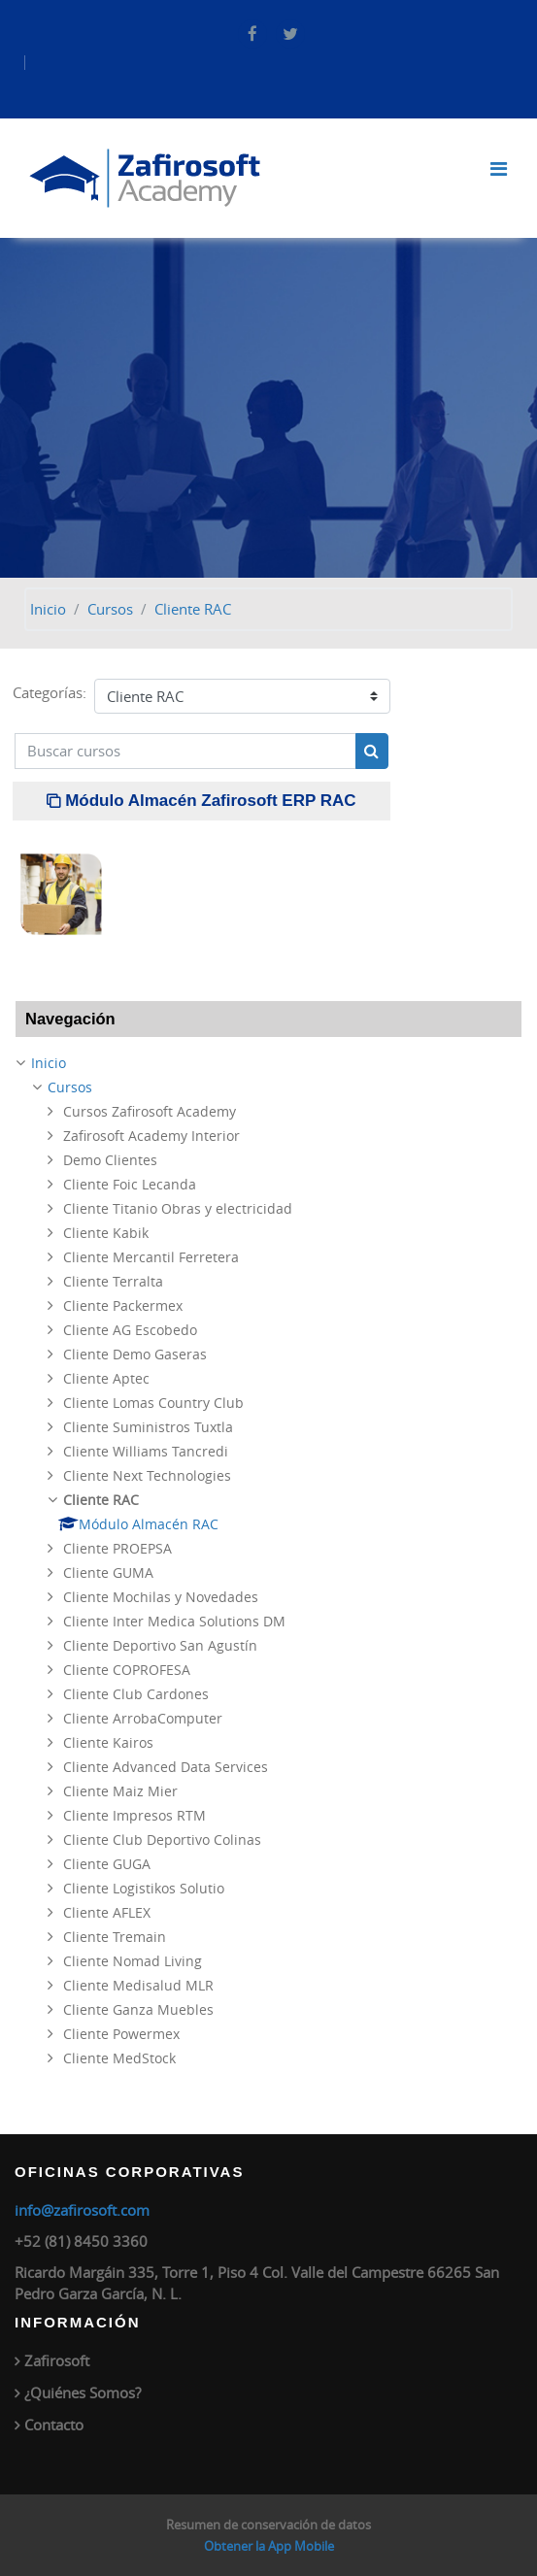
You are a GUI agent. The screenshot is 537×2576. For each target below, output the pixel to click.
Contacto (54, 2424)
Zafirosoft (56, 2360)
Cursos (110, 609)
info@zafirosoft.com (82, 2210)
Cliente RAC (192, 609)
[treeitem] (268, 1561)
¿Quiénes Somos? (82, 2392)
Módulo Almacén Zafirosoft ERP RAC (210, 800)
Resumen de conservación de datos (268, 2524)
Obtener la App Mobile (269, 2546)
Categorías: (49, 692)
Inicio (48, 609)
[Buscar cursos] (185, 751)
